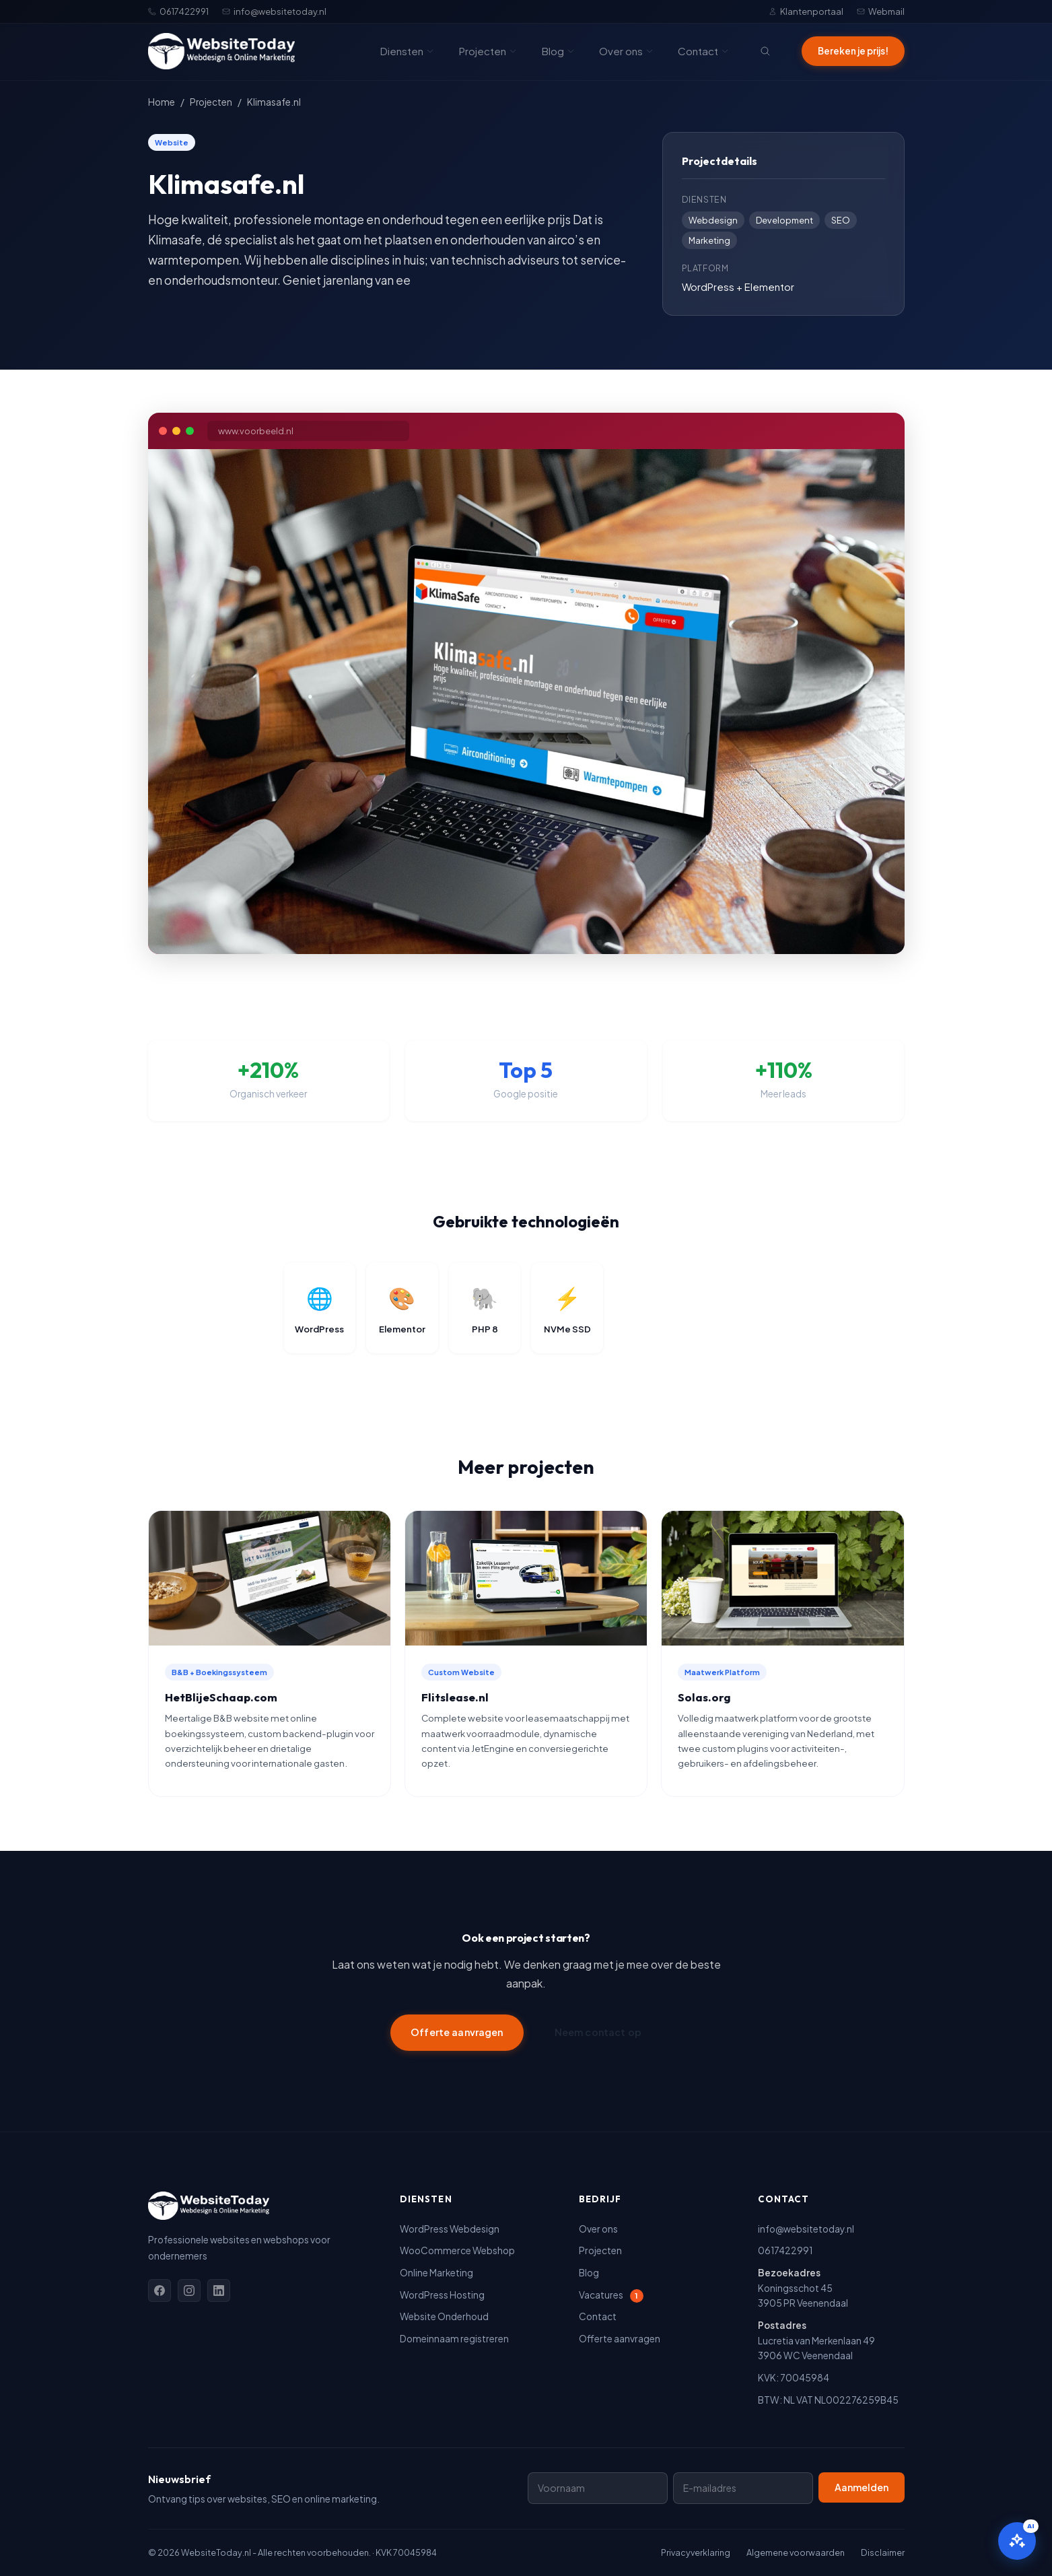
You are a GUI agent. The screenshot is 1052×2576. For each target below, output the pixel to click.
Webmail (881, 11)
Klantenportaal (806, 11)
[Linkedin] (218, 2290)
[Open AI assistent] (1017, 2541)
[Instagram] (189, 2290)
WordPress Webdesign (449, 2229)
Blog (558, 50)
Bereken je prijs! (853, 51)
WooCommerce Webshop (457, 2250)
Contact (703, 50)
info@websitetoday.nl (274, 11)
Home (161, 102)
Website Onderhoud (444, 2316)
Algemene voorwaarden (795, 2552)
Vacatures (611, 2295)
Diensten (407, 50)
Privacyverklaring (695, 2552)
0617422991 (178, 11)
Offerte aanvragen (457, 2032)
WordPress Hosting (442, 2295)
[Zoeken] (765, 51)
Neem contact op (598, 2032)
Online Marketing (436, 2272)
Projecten (487, 50)
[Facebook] (159, 2290)
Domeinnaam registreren (454, 2338)
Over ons (626, 50)
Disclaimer (883, 2552)
